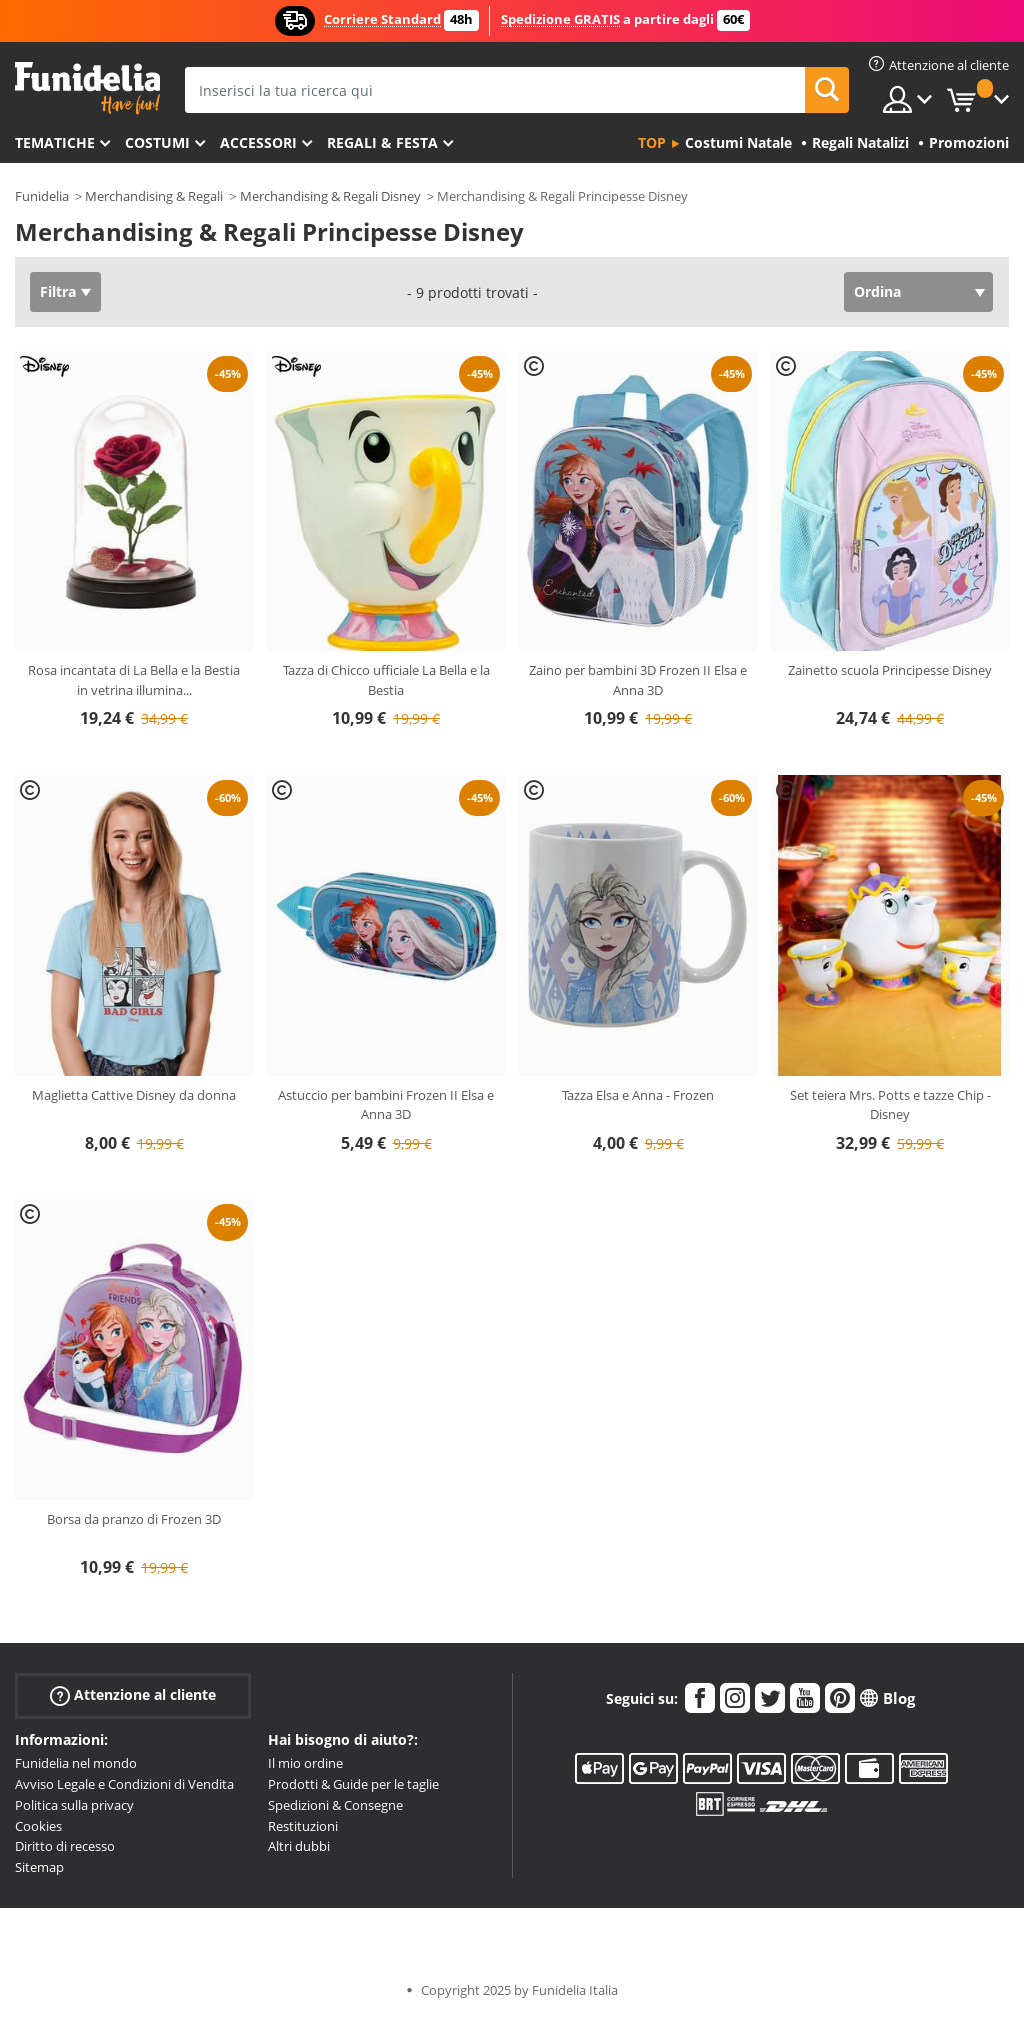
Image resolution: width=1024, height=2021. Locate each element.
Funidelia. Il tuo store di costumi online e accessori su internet (87, 88)
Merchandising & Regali (154, 196)
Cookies (38, 1826)
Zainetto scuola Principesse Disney (890, 670)
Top (652, 142)
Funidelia (42, 196)
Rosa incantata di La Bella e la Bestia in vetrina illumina (134, 680)
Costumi (157, 142)
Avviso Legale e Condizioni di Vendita (124, 1784)
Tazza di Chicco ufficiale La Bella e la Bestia (386, 680)
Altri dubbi (299, 1846)
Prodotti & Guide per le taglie (353, 1784)
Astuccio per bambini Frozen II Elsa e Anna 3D (386, 1105)
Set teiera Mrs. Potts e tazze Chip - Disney (890, 1105)
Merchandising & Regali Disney (330, 196)
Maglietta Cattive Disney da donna (134, 1095)
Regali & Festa (382, 142)
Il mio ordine (305, 1763)
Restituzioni (303, 1826)
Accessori (258, 142)
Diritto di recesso (65, 1846)
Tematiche (55, 142)
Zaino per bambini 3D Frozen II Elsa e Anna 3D (638, 680)
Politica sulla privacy (74, 1805)
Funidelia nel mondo (76, 1763)
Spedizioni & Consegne (335, 1805)
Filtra (58, 291)
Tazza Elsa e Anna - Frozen (638, 1095)
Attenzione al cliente (133, 1695)
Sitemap (39, 1867)
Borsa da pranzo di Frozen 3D (134, 1519)
